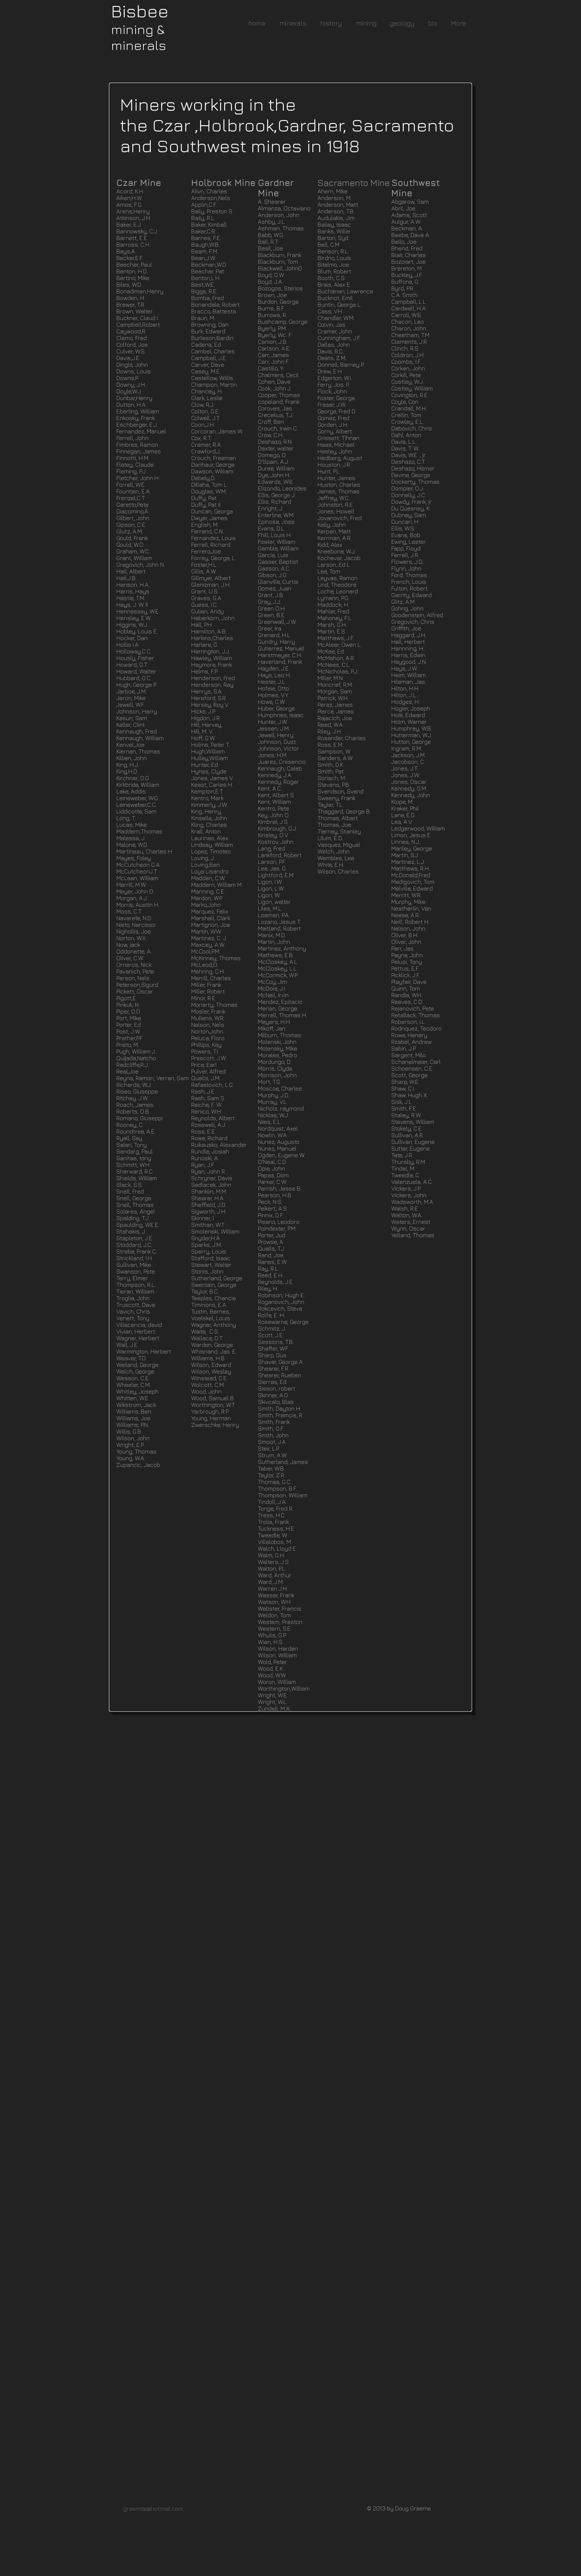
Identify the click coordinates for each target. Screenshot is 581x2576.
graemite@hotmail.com (153, 2508)
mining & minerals (138, 37)
